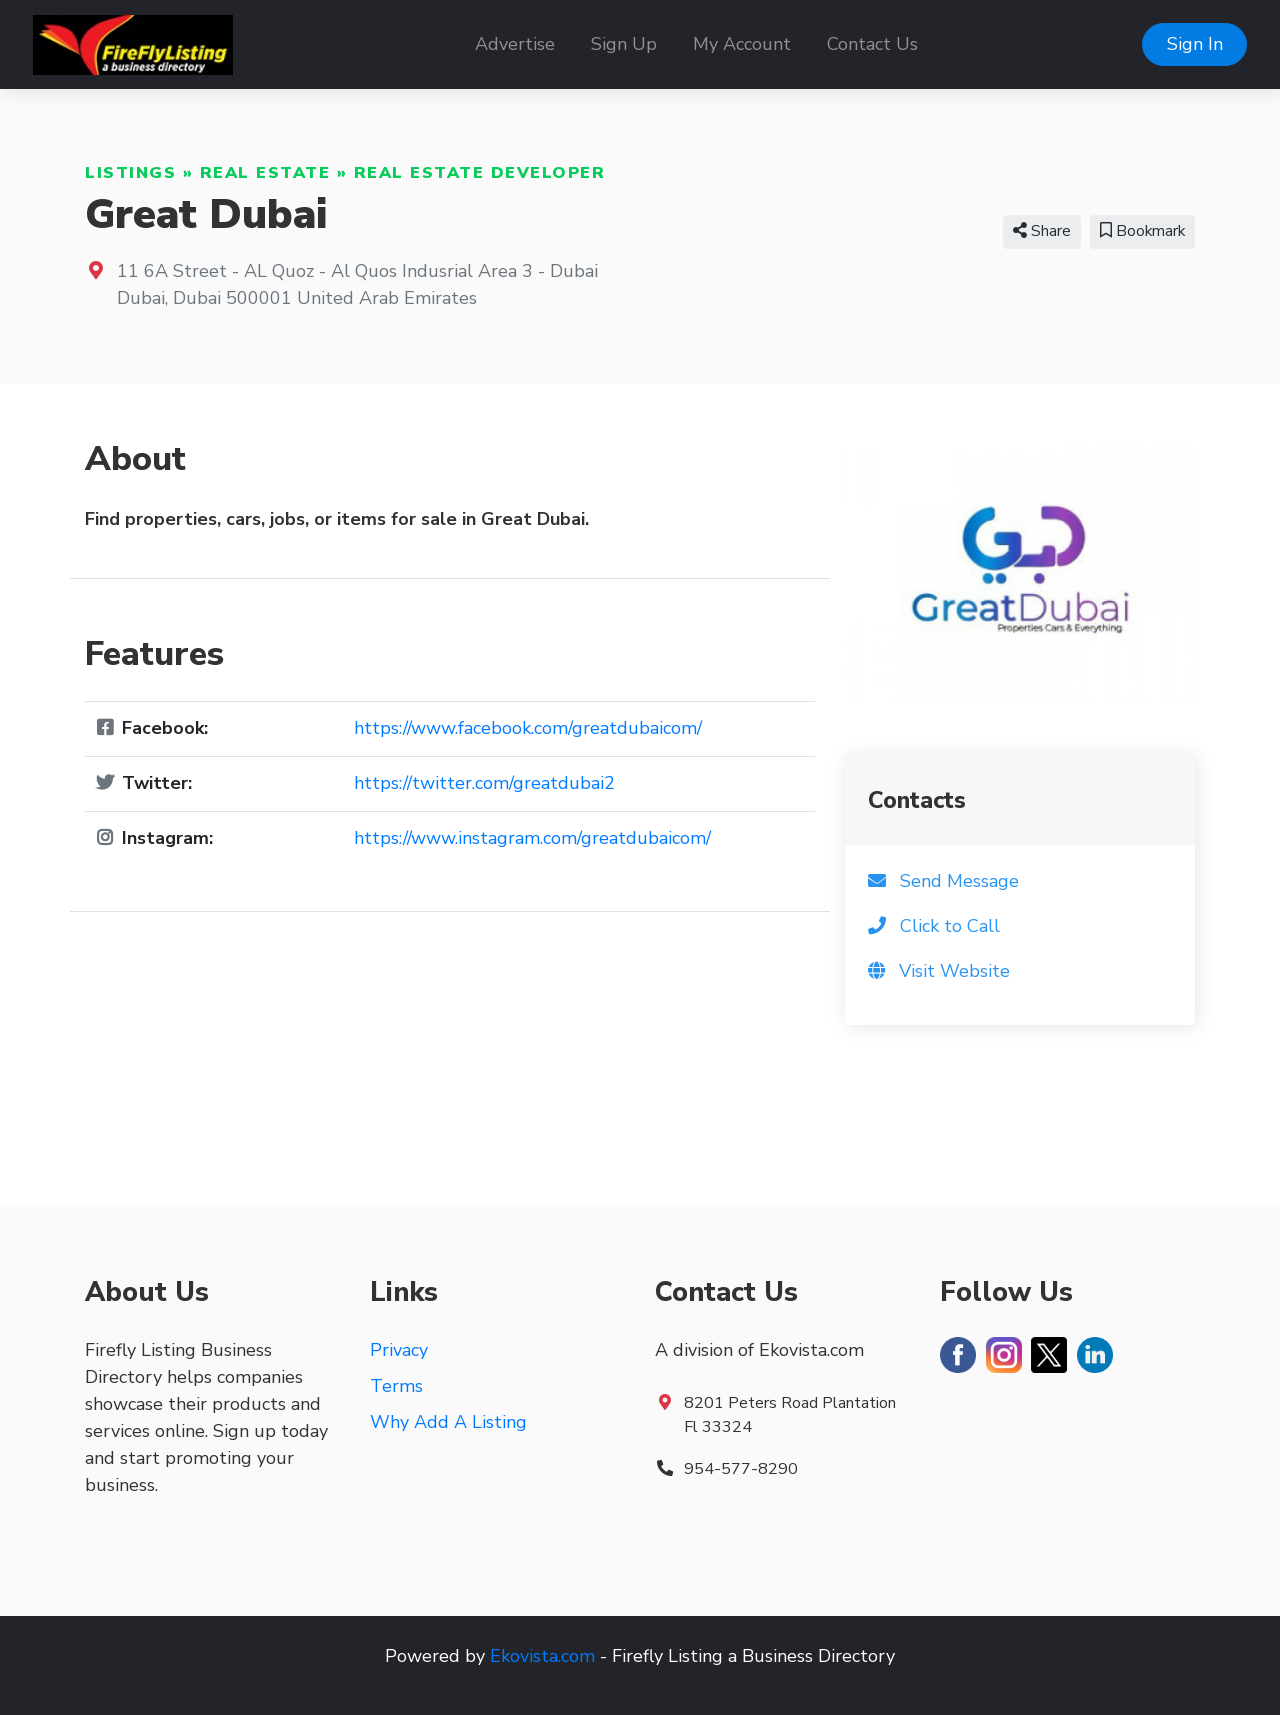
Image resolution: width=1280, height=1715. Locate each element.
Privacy (399, 1350)
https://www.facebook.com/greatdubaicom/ (528, 728)
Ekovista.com (542, 1656)
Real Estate (265, 173)
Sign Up (624, 44)
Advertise (515, 44)
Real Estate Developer (480, 173)
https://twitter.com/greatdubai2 (484, 783)
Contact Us (872, 44)
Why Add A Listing (448, 1422)
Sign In (1195, 44)
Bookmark (1142, 231)
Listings (130, 173)
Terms (396, 1386)
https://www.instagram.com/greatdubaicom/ (532, 838)
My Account (742, 44)
